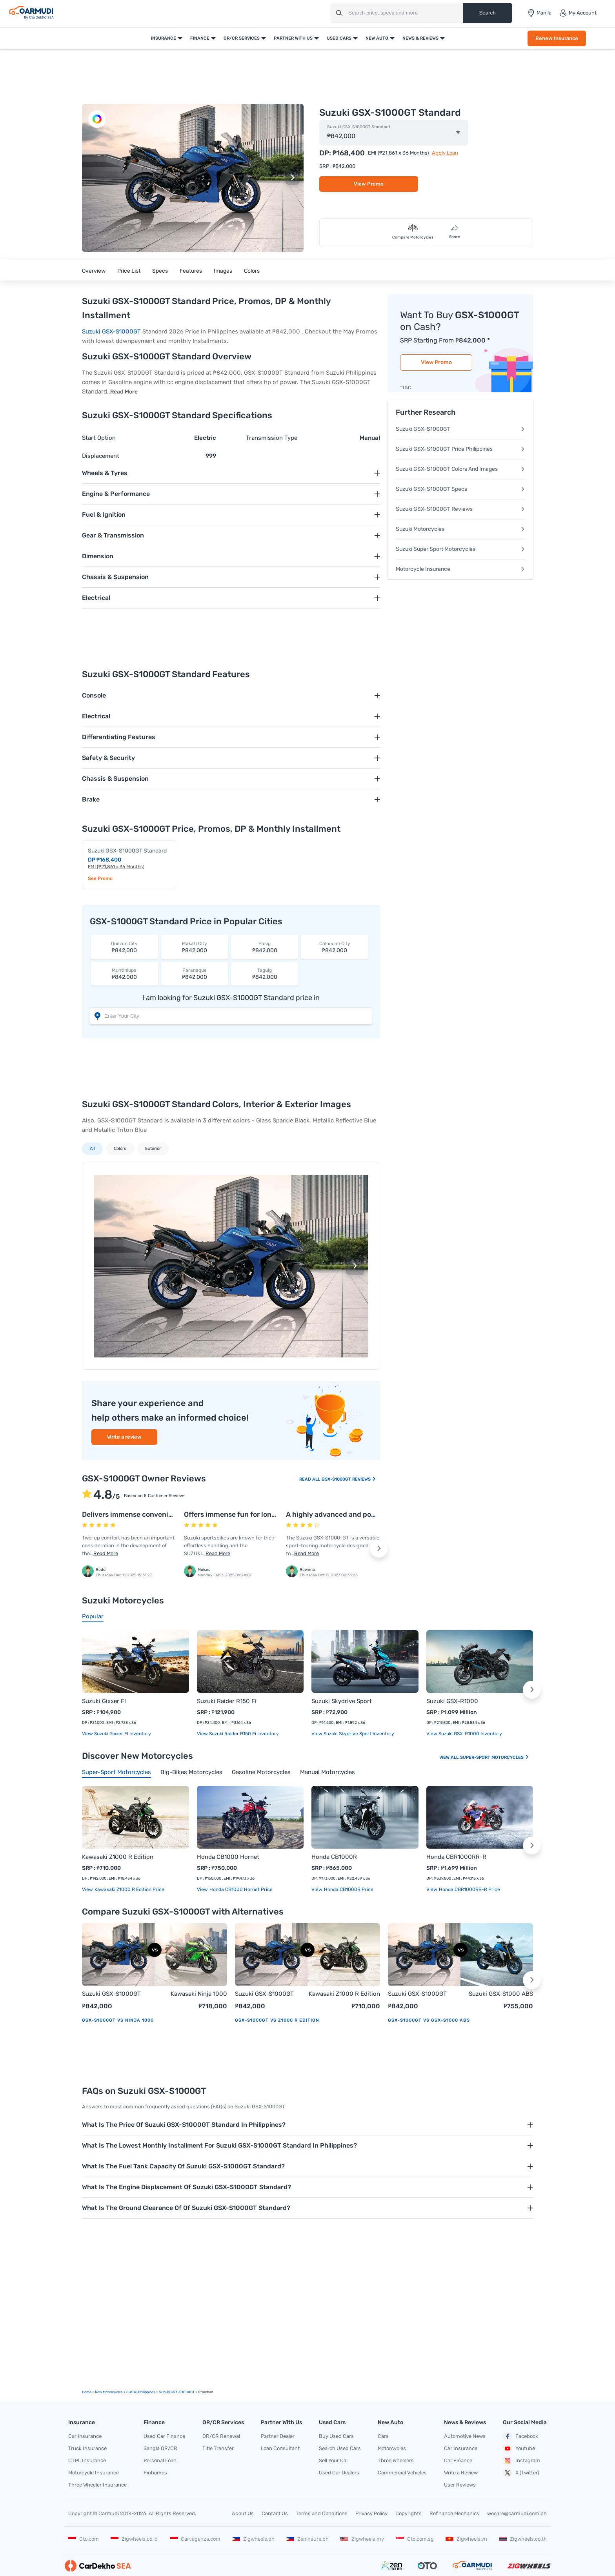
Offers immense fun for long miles (239, 1514)
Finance (199, 38)
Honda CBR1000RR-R (456, 1856)
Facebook (520, 2436)
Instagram (521, 2460)
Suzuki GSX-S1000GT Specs (460, 489)
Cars (383, 2436)
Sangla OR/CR (160, 2448)
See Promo (100, 878)
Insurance (163, 38)
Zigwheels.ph (253, 2539)
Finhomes (155, 2473)
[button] (293, 178)
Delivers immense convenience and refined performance (175, 1514)
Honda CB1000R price (348, 1889)
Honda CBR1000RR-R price (469, 1889)
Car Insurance (85, 2436)
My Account (578, 13)
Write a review (124, 1437)
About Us (243, 2513)
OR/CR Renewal (221, 2436)
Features (191, 271)
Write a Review (461, 2473)
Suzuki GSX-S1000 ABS (501, 1993)
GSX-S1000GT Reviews (349, 1479)
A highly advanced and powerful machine (354, 1514)
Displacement (100, 456)
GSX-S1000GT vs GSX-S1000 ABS (429, 2020)
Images (223, 271)
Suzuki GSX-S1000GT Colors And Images (460, 469)
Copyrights (408, 2513)
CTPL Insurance (87, 2460)
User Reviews (460, 2485)
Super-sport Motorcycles (494, 1757)
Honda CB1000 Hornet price (240, 1889)
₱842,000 (124, 947)
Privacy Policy (371, 2513)
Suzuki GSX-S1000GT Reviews (460, 509)
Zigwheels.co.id (134, 2539)
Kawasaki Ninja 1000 (199, 1993)
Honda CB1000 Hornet (228, 1856)
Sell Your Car (333, 2460)
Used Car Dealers (339, 2473)
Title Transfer (218, 2448)
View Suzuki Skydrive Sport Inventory (352, 1733)
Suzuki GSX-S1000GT (111, 331)
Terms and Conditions (322, 2513)
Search (487, 13)
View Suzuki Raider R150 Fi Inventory (238, 1733)
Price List (128, 271)
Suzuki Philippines (140, 2392)
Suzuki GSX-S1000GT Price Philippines (460, 449)
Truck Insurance (87, 2448)
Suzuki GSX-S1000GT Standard (358, 127)
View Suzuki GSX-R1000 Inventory (464, 1733)
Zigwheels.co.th (523, 2539)
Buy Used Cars (336, 2436)
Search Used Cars (340, 2448)
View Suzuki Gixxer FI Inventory (116, 1733)
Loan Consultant (280, 2448)
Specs (160, 271)
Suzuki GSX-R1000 (452, 1701)
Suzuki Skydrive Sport (341, 1701)
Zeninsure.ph (307, 2539)
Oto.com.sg (415, 2539)
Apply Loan (445, 153)
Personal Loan (160, 2460)
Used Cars (339, 38)
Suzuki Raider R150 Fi (227, 1701)
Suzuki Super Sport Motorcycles (460, 549)
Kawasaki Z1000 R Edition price (128, 1889)
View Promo (369, 184)
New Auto (377, 38)
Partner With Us (293, 38)
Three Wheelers (396, 2460)
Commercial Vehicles (402, 2473)
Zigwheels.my (362, 2539)
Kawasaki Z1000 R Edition (117, 1856)
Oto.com (83, 2539)
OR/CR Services (242, 38)
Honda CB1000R (334, 1856)
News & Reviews (420, 38)
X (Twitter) (521, 2473)
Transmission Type (271, 438)
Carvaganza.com (195, 2539)
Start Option (99, 438)
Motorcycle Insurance (460, 569)
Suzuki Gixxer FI (104, 1701)
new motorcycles (109, 2392)
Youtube (519, 2448)
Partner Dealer (278, 2436)
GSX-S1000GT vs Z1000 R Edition (277, 2020)
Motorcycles (392, 2448)
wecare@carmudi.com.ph (517, 2513)
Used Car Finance (164, 2436)
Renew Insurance (556, 38)
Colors (252, 271)
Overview (94, 271)
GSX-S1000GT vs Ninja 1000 (118, 2020)
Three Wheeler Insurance (97, 2485)
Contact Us (275, 2513)
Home (86, 2392)
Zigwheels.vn (466, 2539)
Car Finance (458, 2460)
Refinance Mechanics (454, 2513)
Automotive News (465, 2436)
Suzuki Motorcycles (460, 529)
